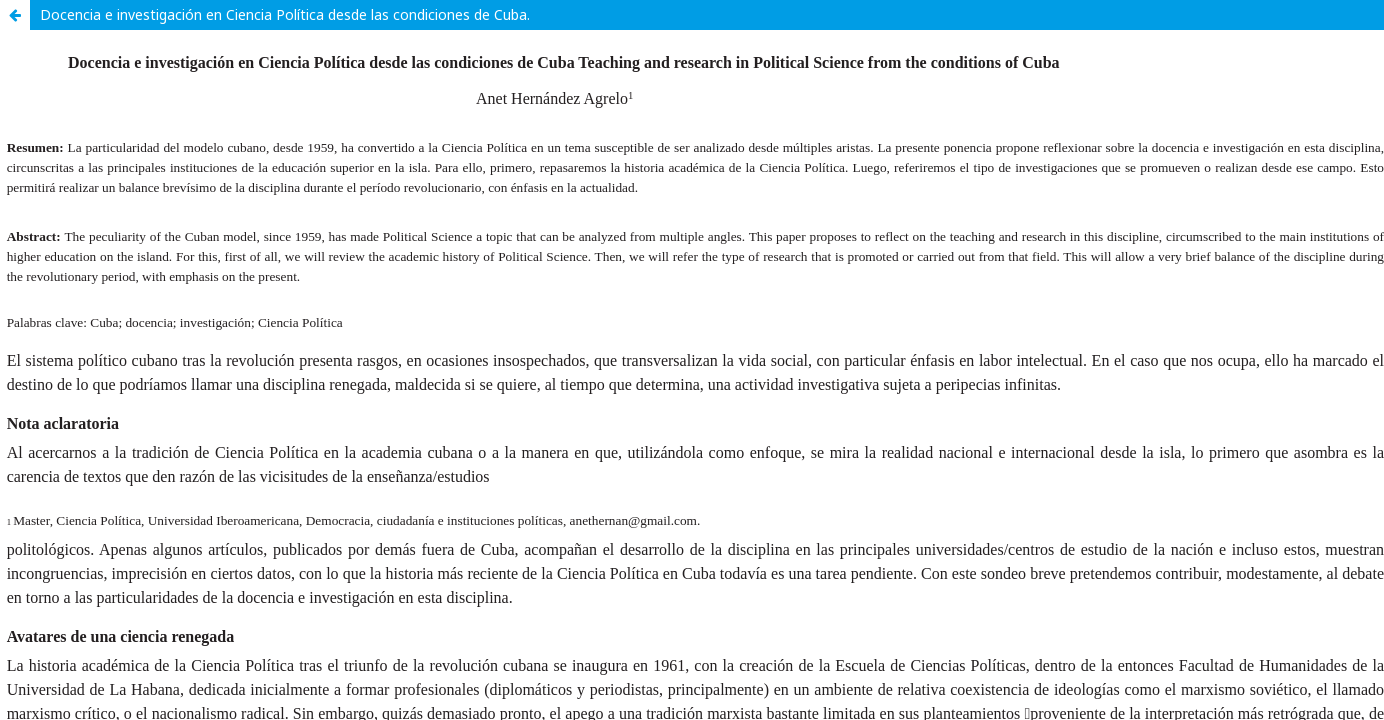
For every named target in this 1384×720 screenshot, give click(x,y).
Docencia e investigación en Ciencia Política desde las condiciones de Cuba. (285, 14)
